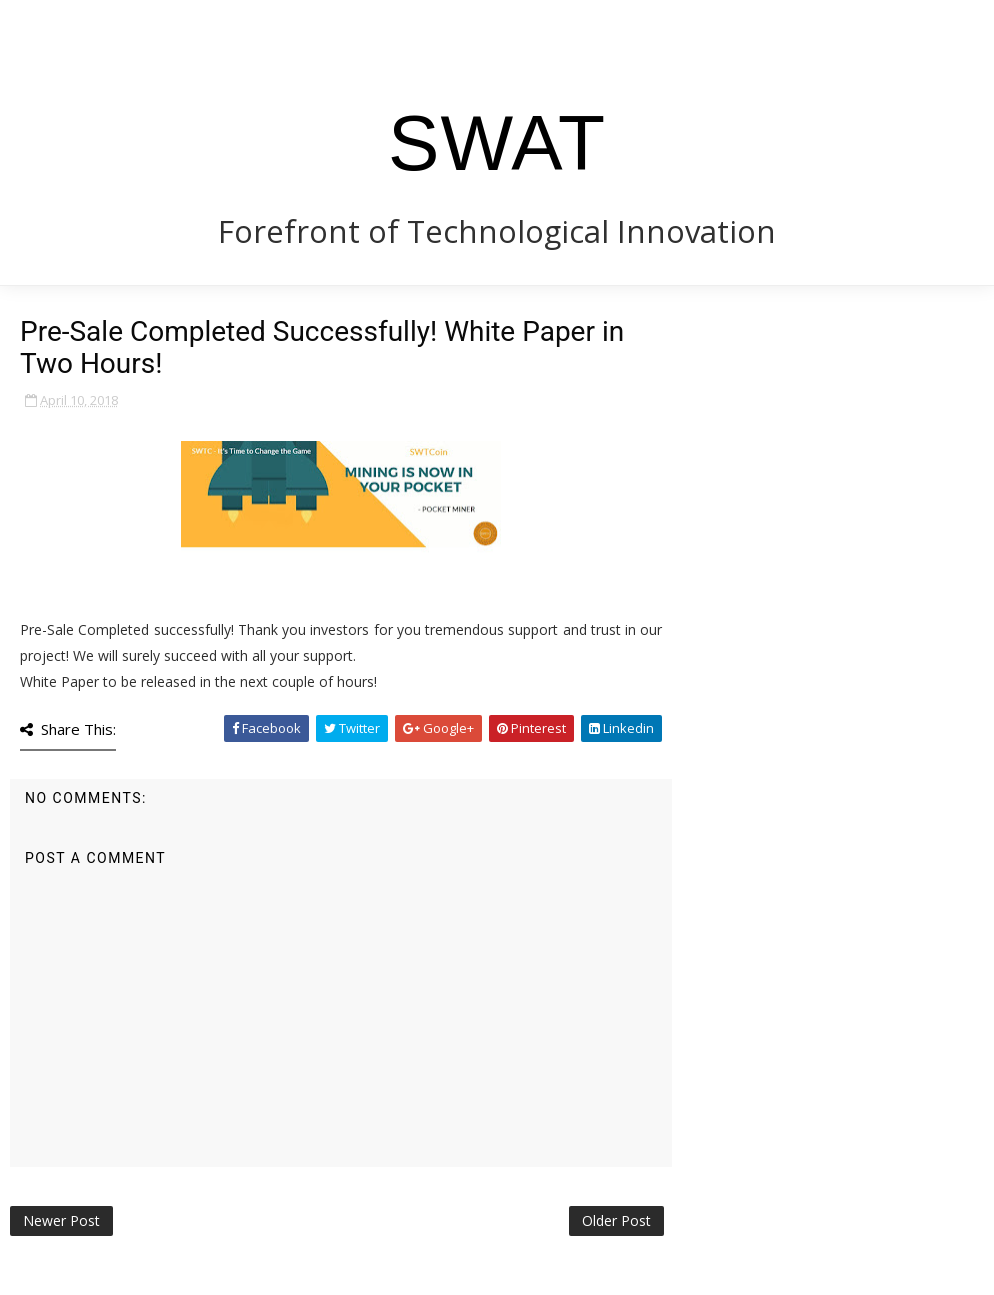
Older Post (616, 1220)
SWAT (497, 143)
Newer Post (61, 1220)
